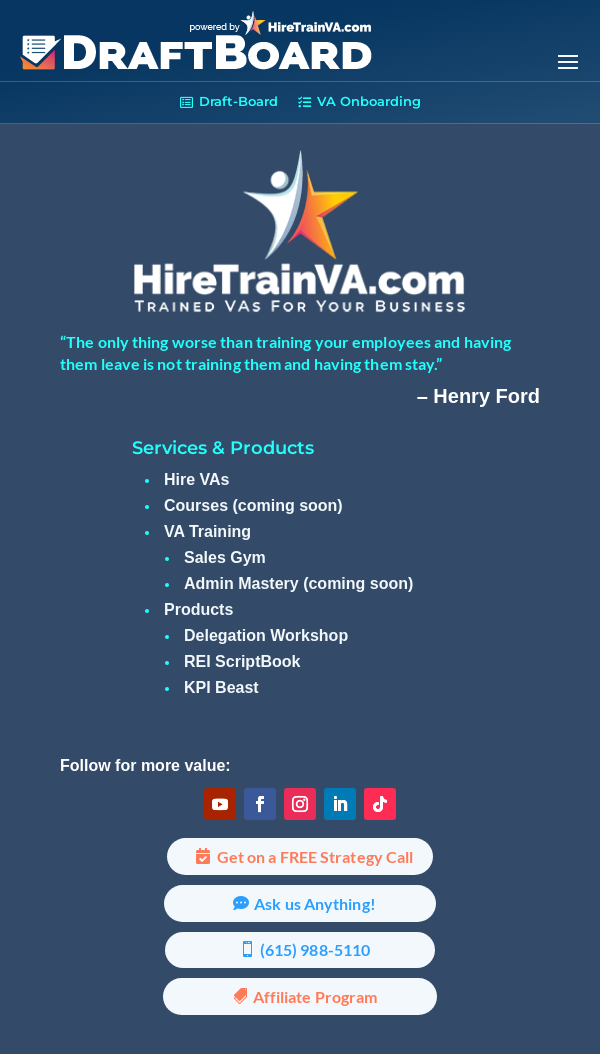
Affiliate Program (315, 996)
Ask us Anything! (315, 903)
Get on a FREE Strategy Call (315, 856)
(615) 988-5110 (315, 949)
